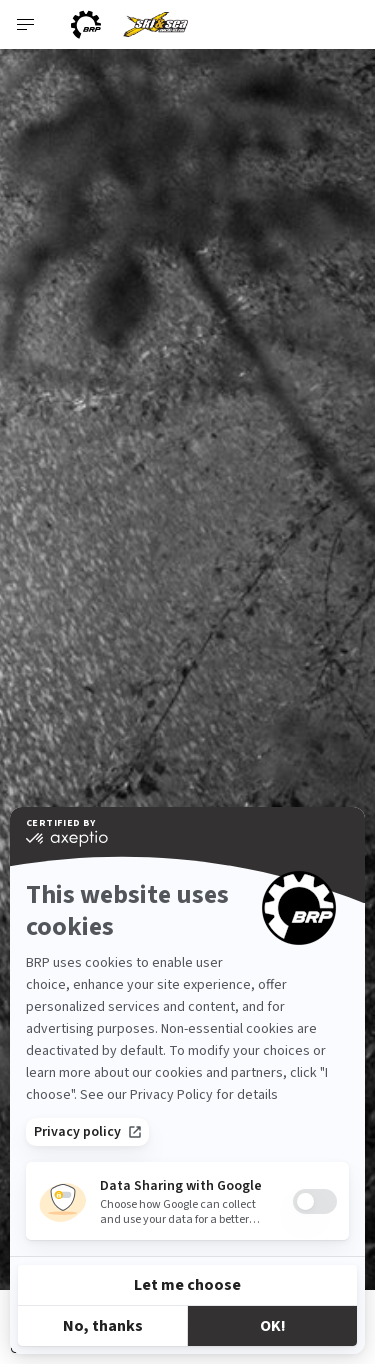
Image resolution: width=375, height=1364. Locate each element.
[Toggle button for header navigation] (27, 24)
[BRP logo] (86, 24)
